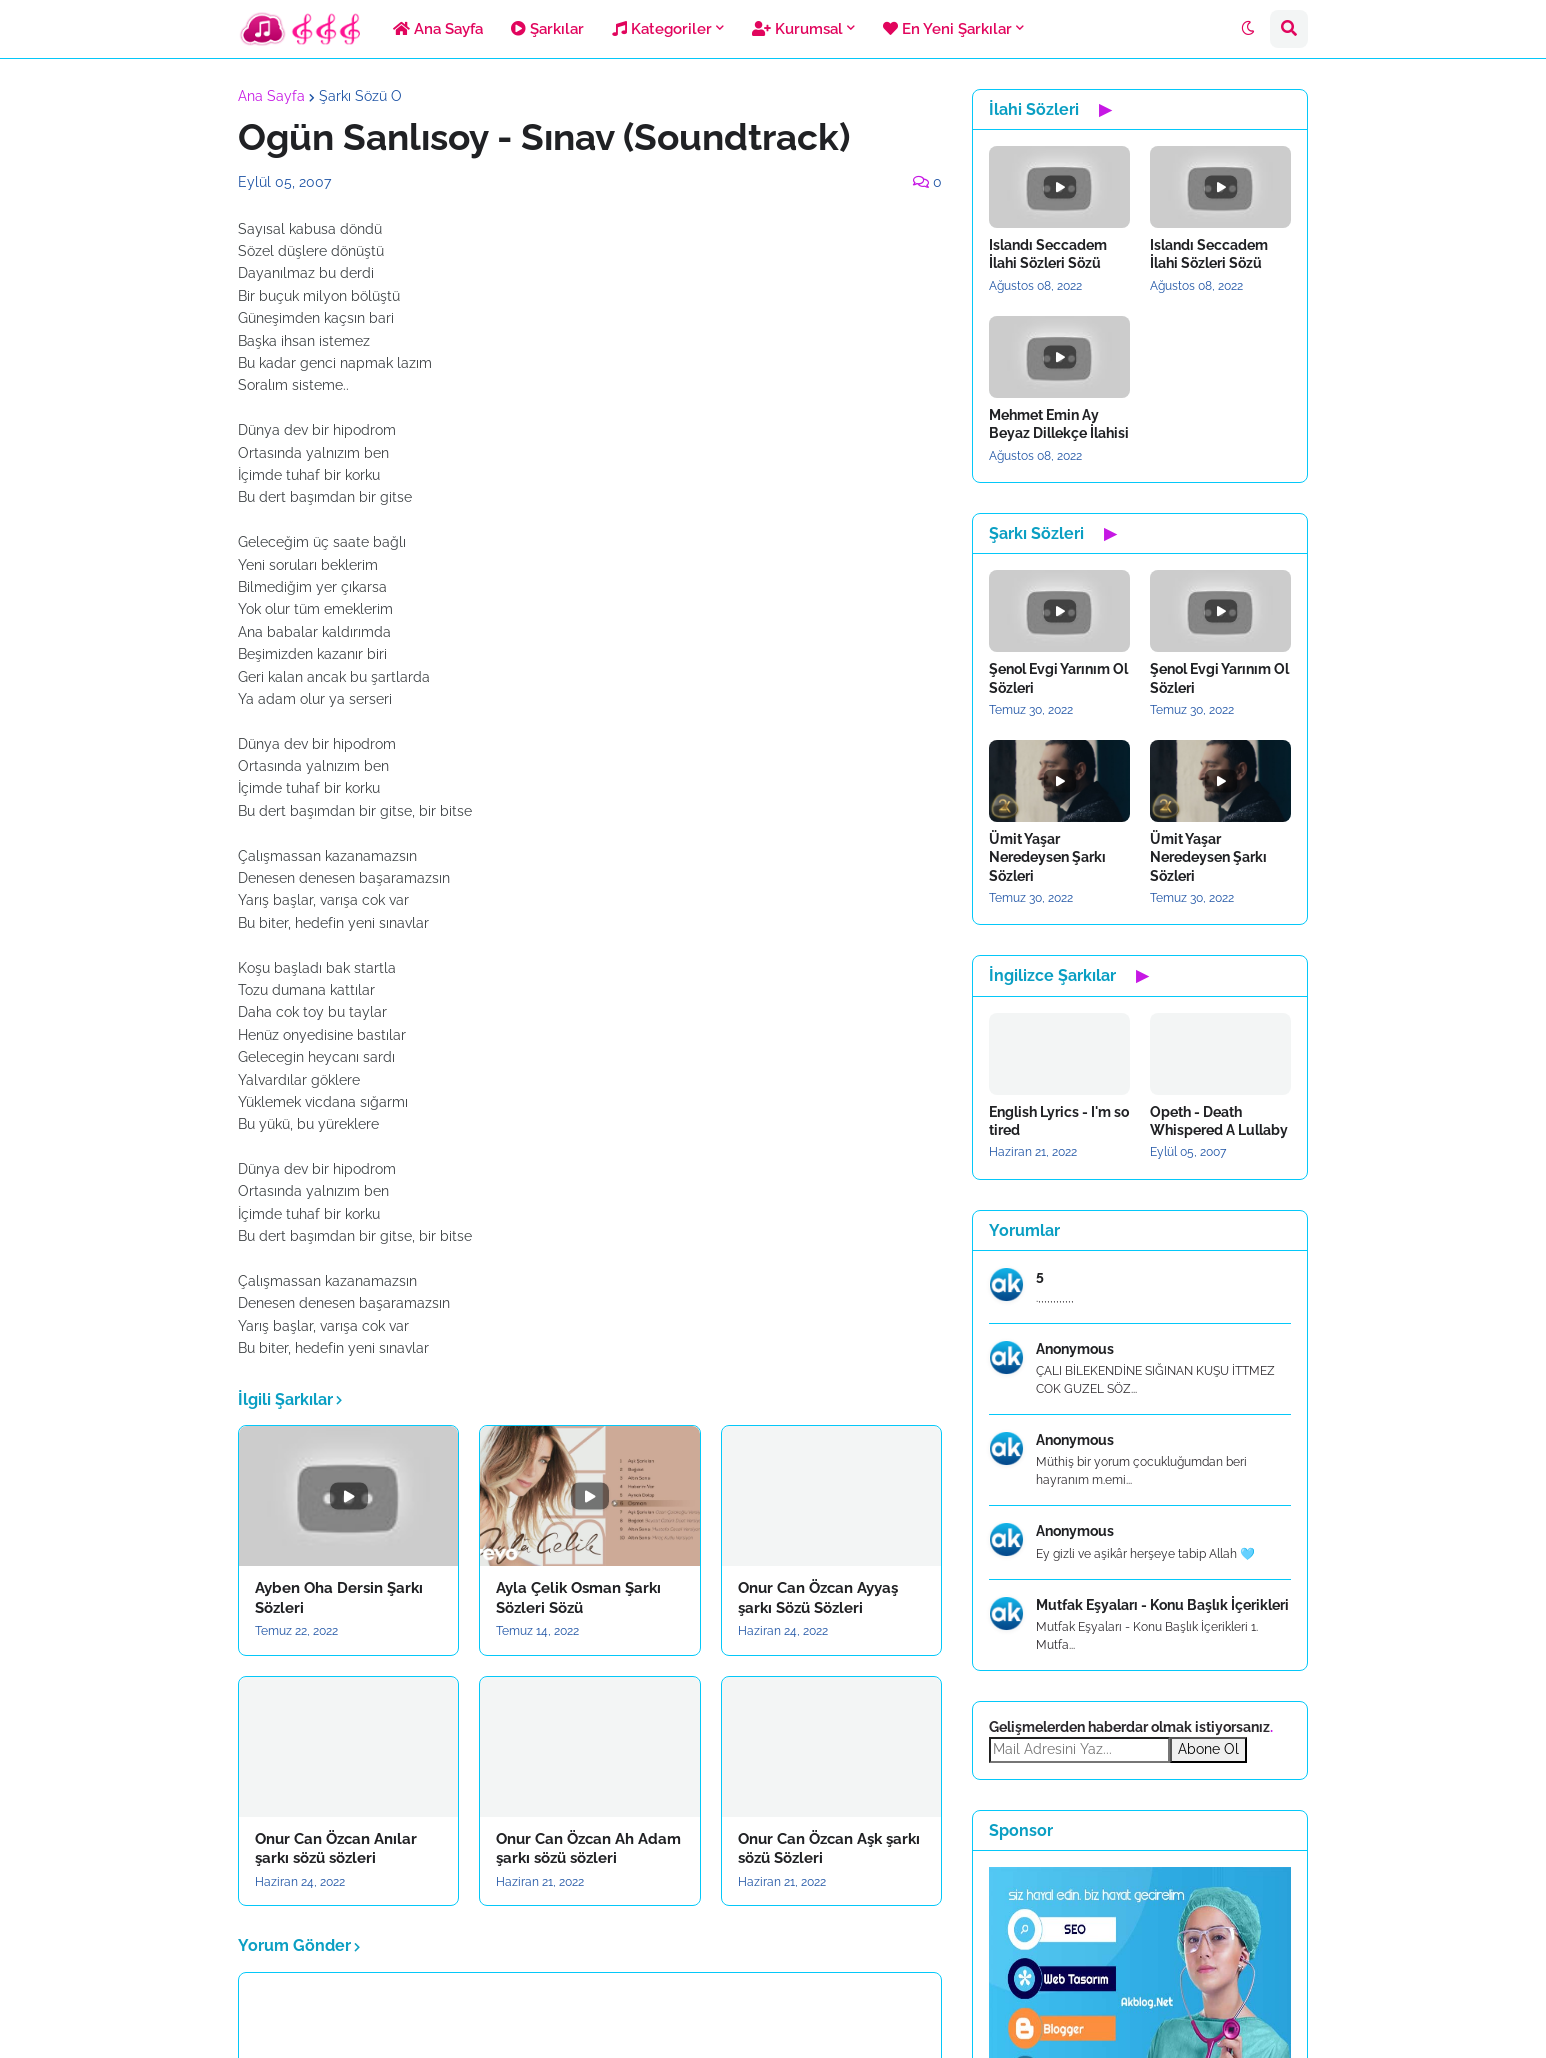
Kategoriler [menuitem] (662, 29)
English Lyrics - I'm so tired (1059, 1121)
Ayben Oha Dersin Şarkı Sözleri (339, 1598)
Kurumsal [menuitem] (797, 29)
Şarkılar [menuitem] (547, 29)
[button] (1248, 29)
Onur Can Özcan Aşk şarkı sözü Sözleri (829, 1849)
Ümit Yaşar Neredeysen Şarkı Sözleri (1047, 857)
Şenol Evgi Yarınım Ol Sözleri (1058, 678)
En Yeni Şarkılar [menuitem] (947, 29)
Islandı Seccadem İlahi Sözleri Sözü (1048, 254)
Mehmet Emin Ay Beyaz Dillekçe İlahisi (1059, 424)
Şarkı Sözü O (360, 96)
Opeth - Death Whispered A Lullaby (1219, 1121)
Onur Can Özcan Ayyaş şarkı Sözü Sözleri (818, 1598)
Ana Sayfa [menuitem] (438, 29)
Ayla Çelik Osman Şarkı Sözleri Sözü (578, 1598)
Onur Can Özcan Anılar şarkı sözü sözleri (336, 1849)
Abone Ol (1208, 1749)
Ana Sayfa (271, 96)
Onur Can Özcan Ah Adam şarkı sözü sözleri (588, 1849)
